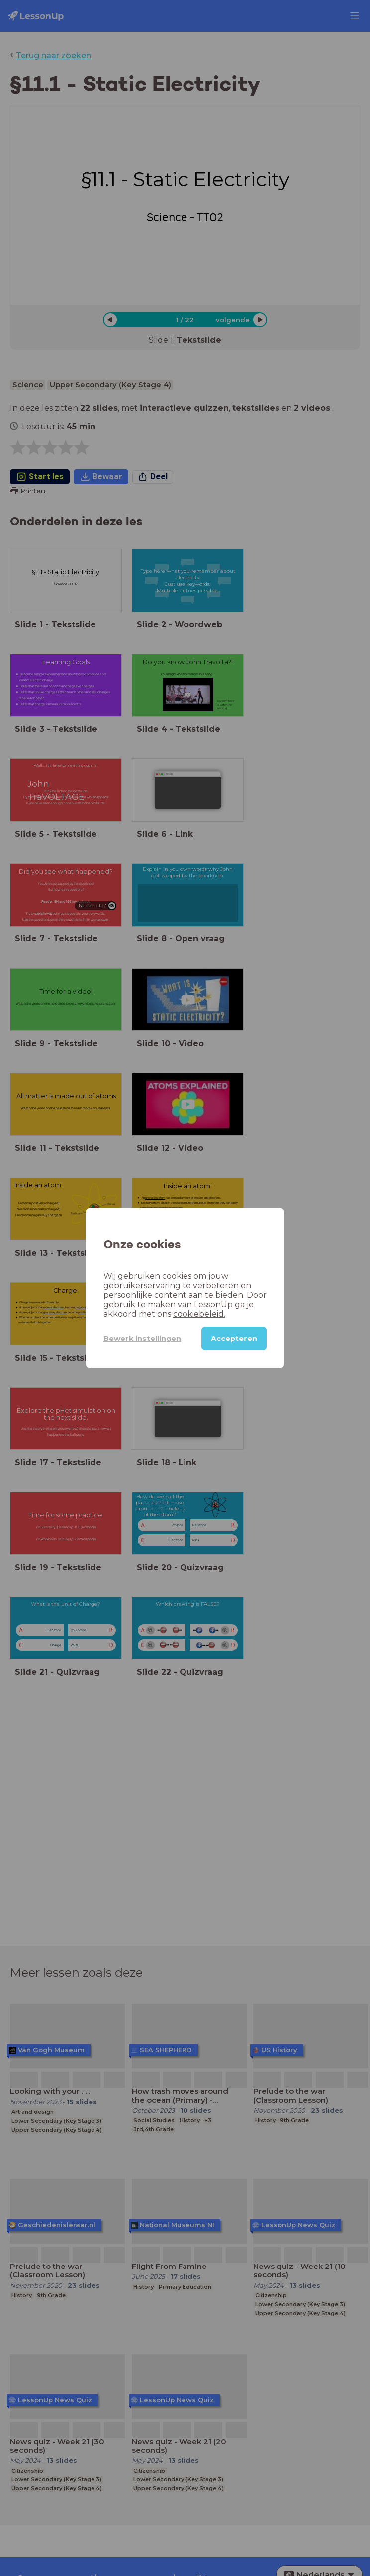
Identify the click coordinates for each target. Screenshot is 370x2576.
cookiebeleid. (199, 1314)
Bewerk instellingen (142, 1338)
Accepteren (234, 1338)
